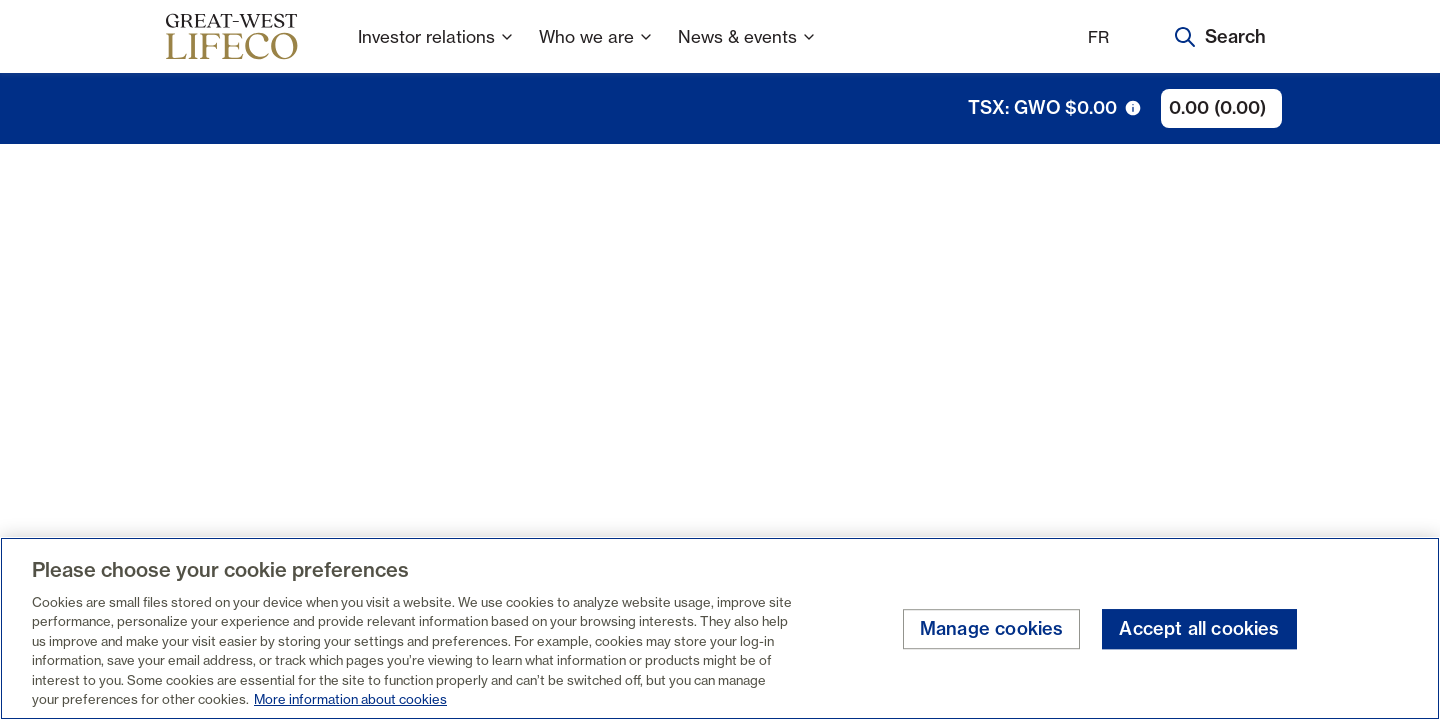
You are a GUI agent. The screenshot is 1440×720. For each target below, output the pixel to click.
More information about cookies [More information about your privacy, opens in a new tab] (350, 699)
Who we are (596, 49)
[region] (720, 628)
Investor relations (436, 49)
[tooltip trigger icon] (1133, 108)
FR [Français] (1098, 37)
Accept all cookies (1199, 629)
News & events (747, 49)
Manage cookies (992, 629)
